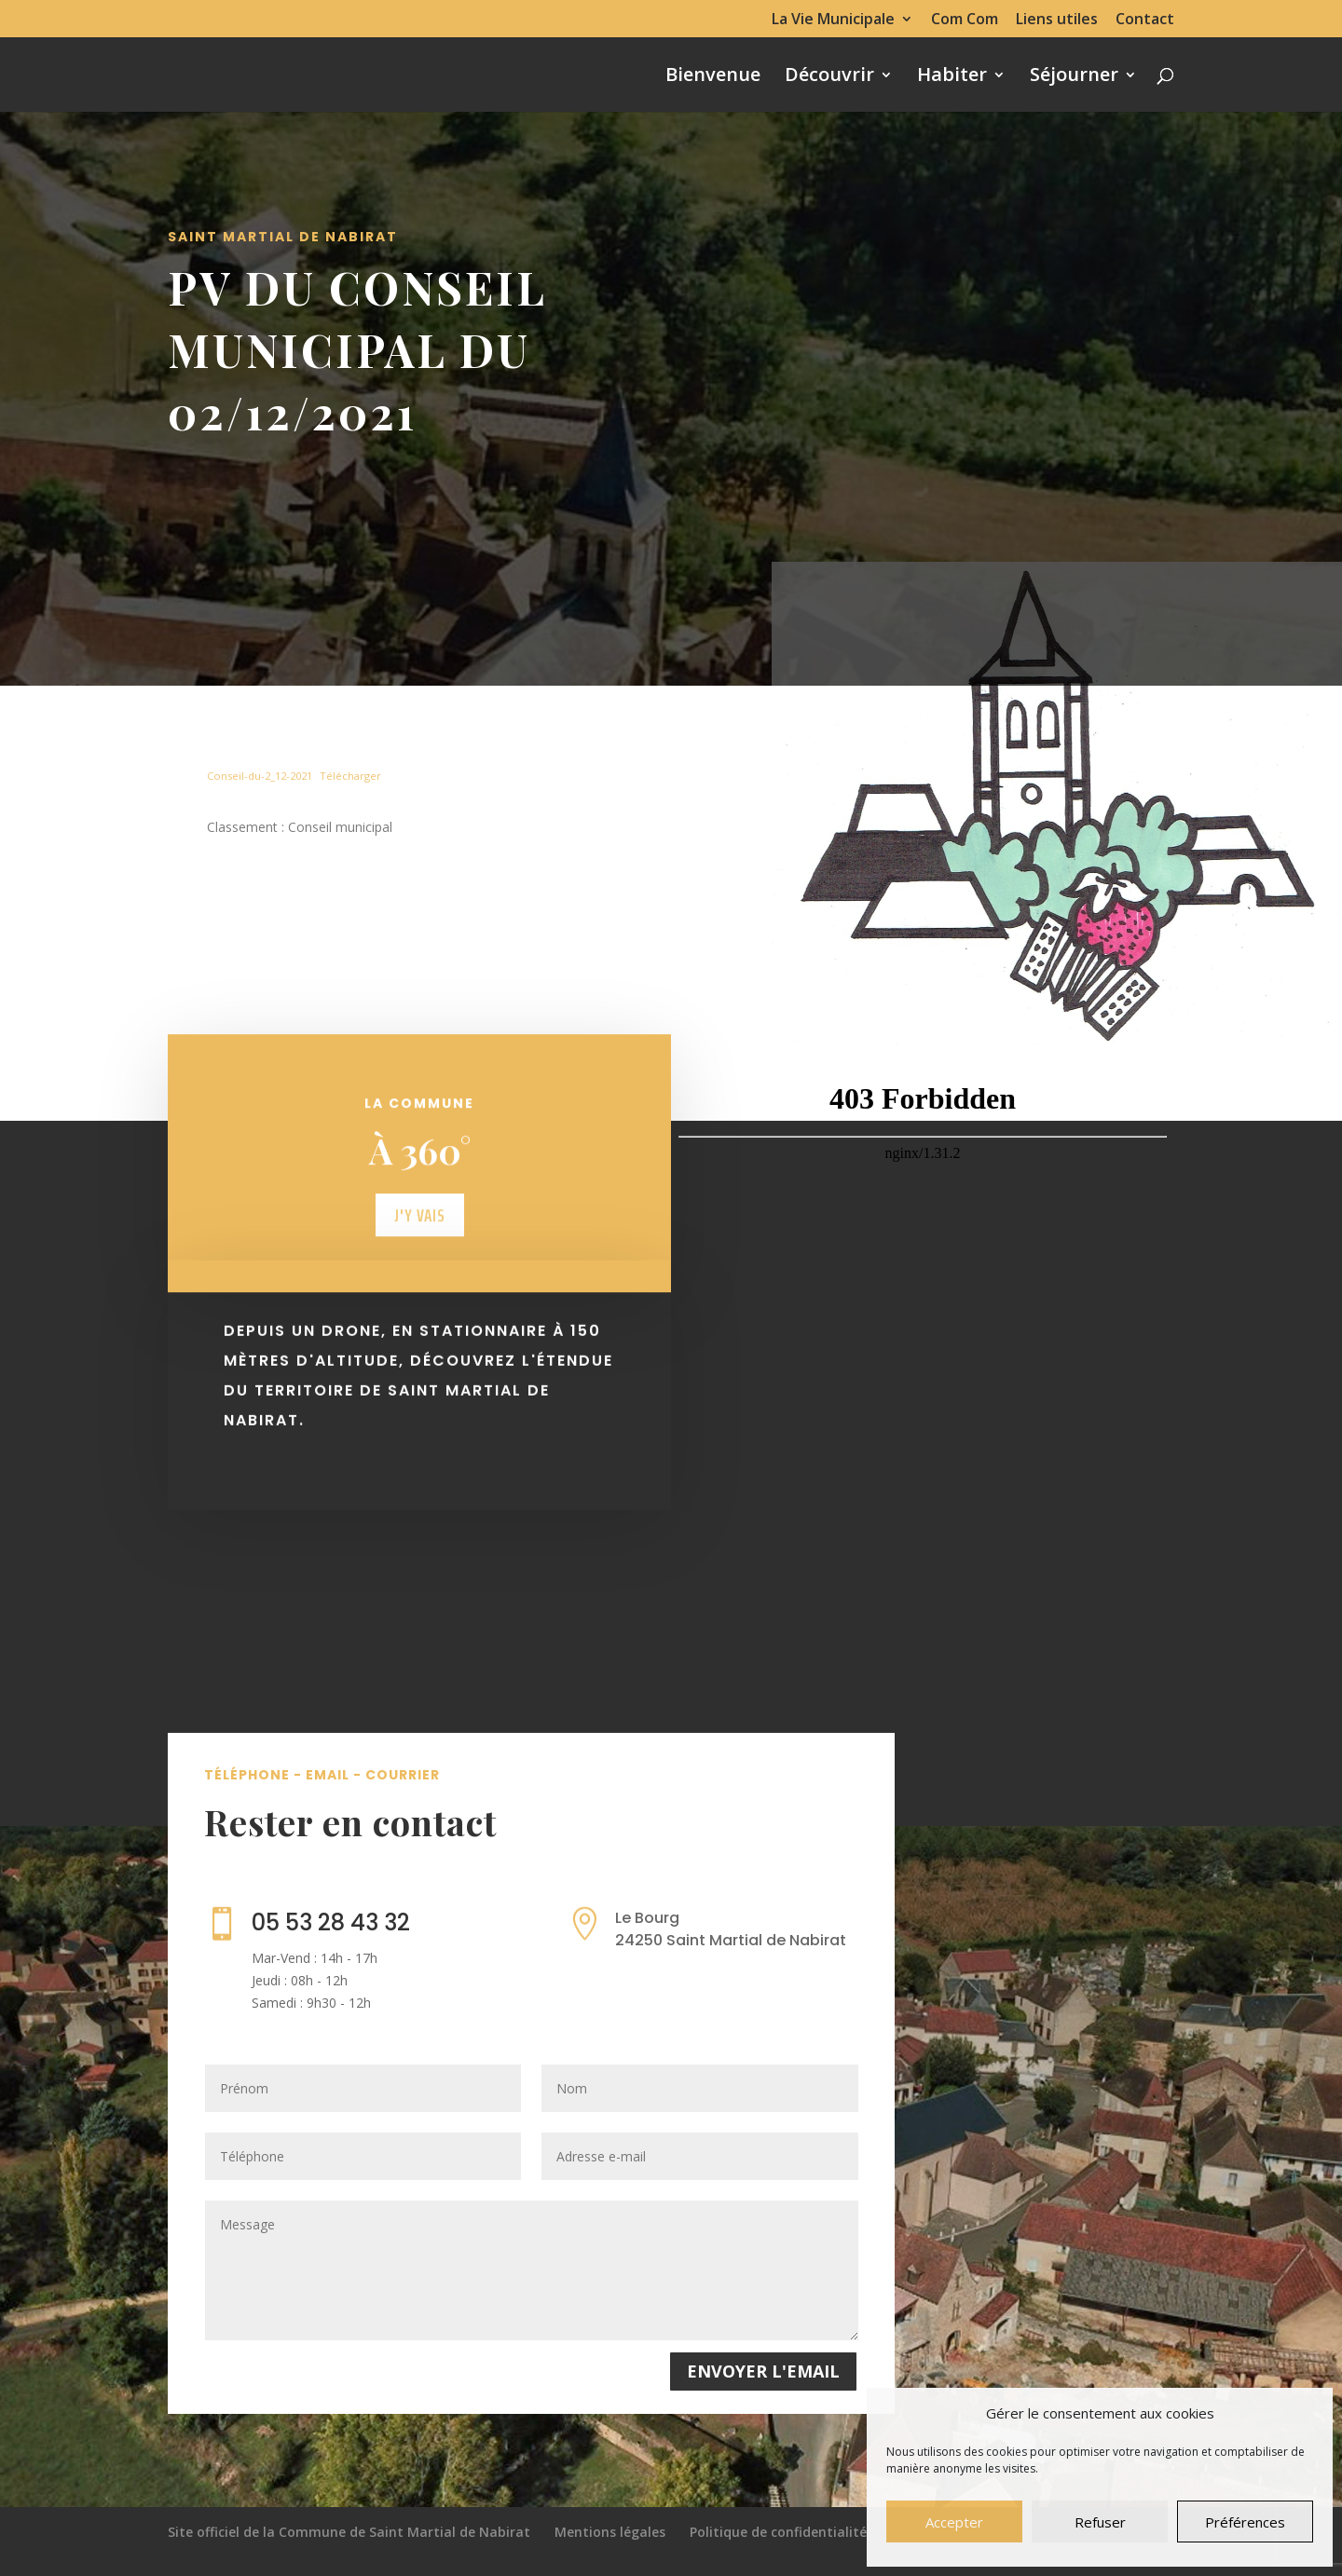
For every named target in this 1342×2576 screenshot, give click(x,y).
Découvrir (829, 77)
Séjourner (1074, 77)
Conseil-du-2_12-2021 (259, 776)
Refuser (1100, 2522)
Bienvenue (712, 77)
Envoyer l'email (763, 2371)
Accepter (954, 2522)
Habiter (952, 77)
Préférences (1245, 2522)
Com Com (964, 20)
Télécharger (350, 776)
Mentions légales (610, 2532)
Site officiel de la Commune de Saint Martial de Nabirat (349, 2532)
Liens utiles (1057, 20)
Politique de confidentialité (778, 2532)
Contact (1145, 20)
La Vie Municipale (833, 20)
